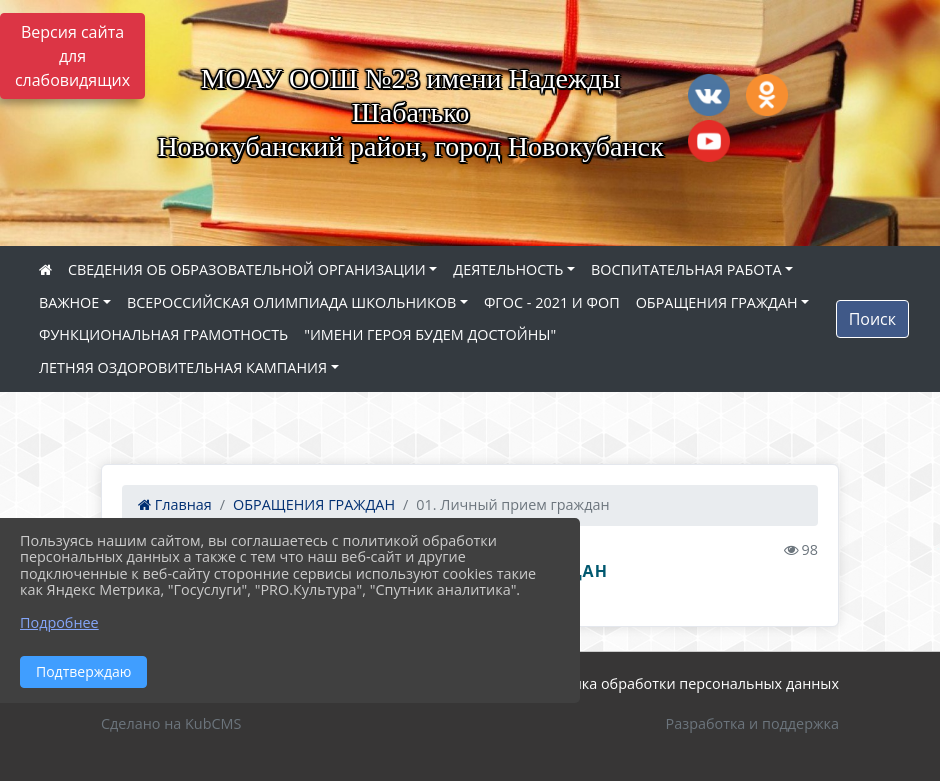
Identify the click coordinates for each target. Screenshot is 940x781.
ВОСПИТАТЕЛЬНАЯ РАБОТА (686, 269)
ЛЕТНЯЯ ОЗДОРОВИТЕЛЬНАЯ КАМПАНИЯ (183, 367)
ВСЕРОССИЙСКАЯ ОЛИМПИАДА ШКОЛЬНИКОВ (291, 302)
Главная (175, 504)
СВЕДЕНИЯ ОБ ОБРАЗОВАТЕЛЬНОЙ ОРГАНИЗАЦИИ (247, 269)
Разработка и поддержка (752, 723)
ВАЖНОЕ (69, 302)
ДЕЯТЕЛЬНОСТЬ (508, 269)
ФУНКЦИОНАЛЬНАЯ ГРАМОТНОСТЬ (163, 334)
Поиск (872, 319)
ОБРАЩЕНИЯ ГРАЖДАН (717, 302)
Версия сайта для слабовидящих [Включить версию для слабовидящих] (72, 56)
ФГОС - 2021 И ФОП (552, 302)
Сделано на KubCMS (171, 723)
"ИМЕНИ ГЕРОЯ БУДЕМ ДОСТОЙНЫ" (430, 334)
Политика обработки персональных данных (684, 683)
